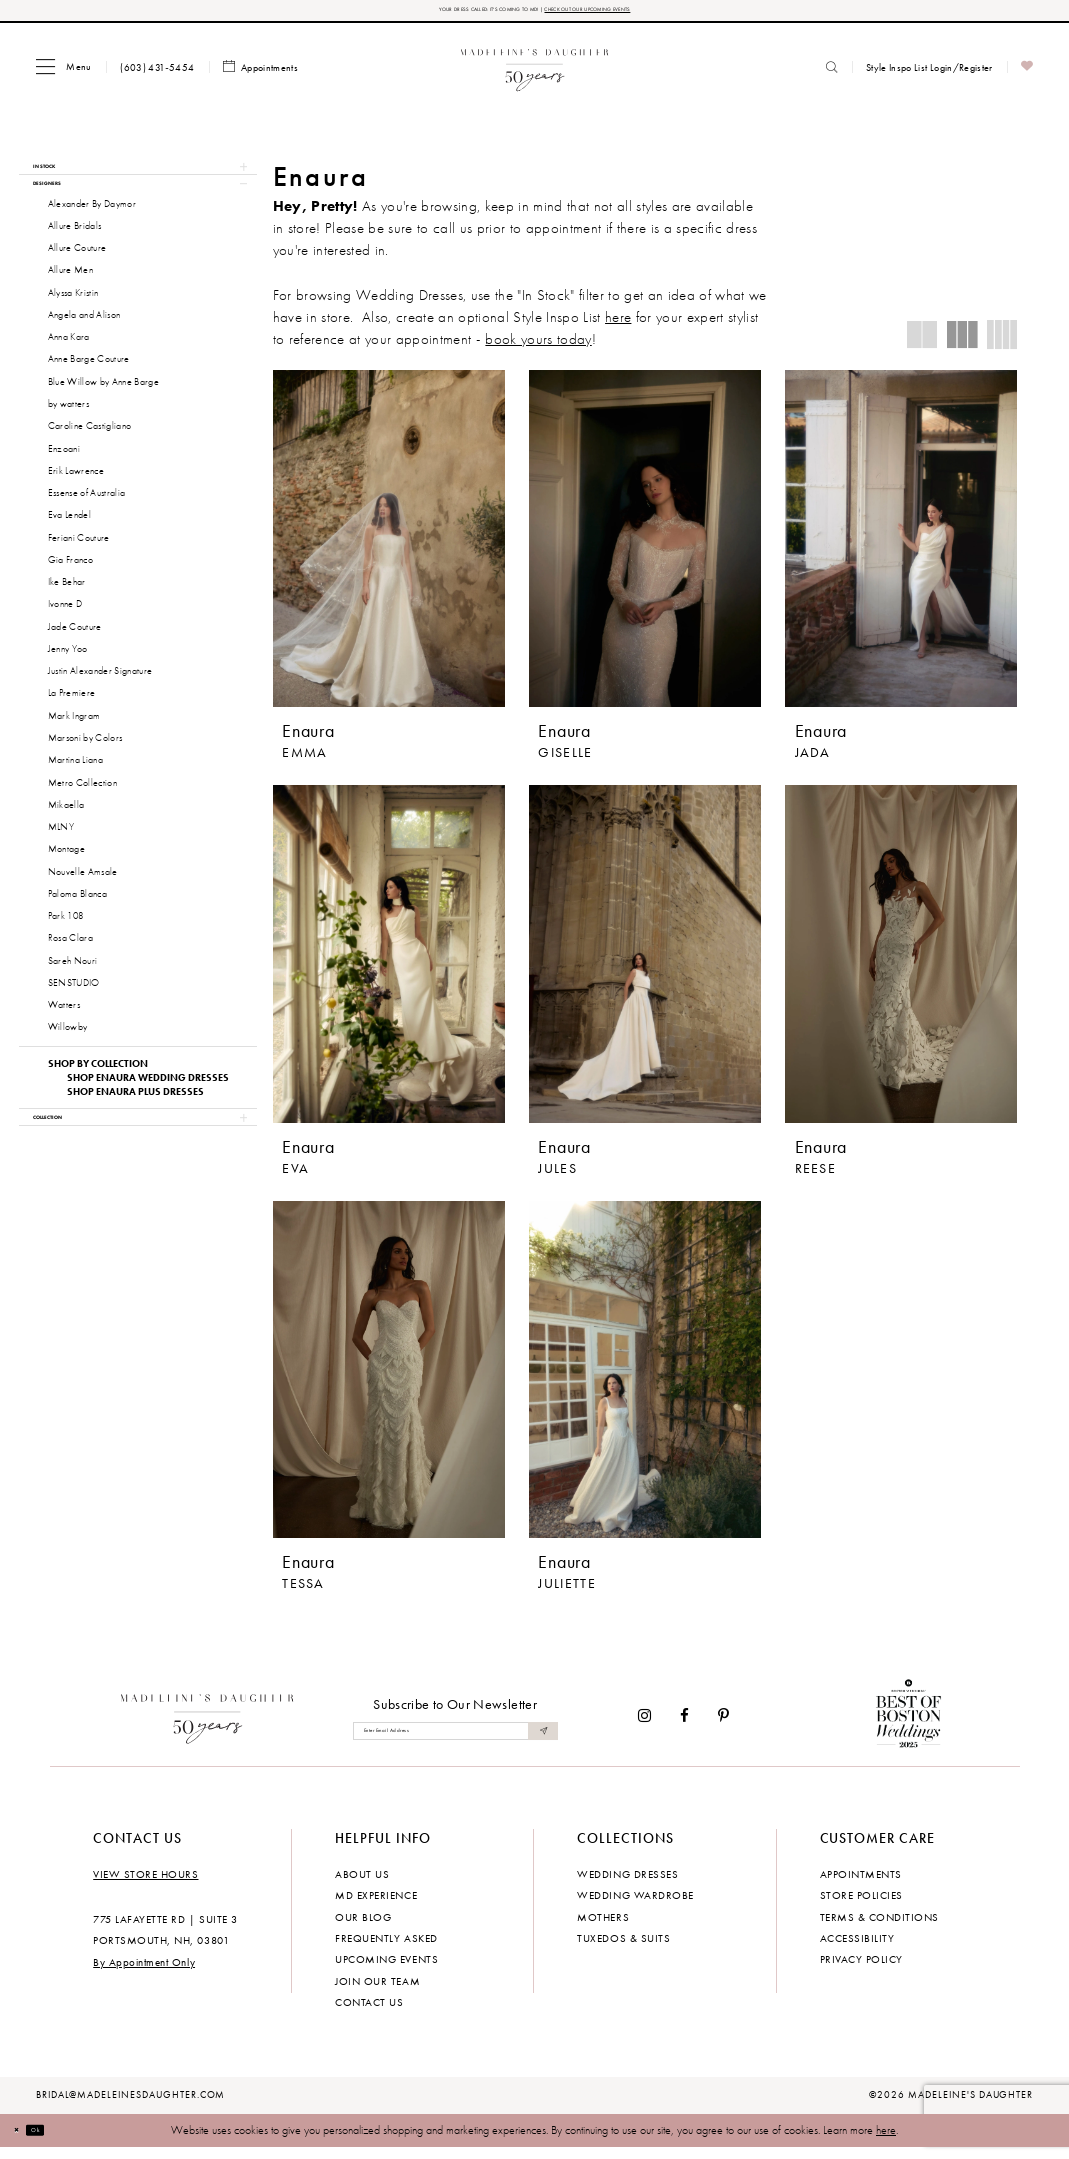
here (886, 2141)
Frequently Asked (386, 1949)
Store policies (861, 1906)
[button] (63, 73)
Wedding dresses (627, 1884)
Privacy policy (861, 1970)
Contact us (369, 2013)
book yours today (538, 346)
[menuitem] (63, 73)
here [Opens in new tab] (618, 324)
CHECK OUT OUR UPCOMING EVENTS (640, 13)
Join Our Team (377, 1992)
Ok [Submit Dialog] (59, 2141)
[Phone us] (157, 74)
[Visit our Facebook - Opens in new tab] (684, 1726)
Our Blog (363, 1927)
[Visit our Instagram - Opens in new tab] (644, 1726)
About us (362, 1884)
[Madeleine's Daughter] (207, 1726)
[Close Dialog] (24, 2142)
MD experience (376, 1906)
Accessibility (857, 1949)
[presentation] (389, 545)
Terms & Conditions (879, 1927)
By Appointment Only (144, 1973)
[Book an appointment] (261, 74)
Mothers (603, 1927)
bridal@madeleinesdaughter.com (131, 2106)
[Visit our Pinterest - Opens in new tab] (723, 1726)
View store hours (145, 1884)
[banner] (534, 73)
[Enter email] (455, 1741)
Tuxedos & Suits (623, 1949)
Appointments (861, 1884)
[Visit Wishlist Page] (1027, 74)
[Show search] (832, 74)
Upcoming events (386, 1970)
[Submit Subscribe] (539, 1741)
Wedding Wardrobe (635, 1906)
